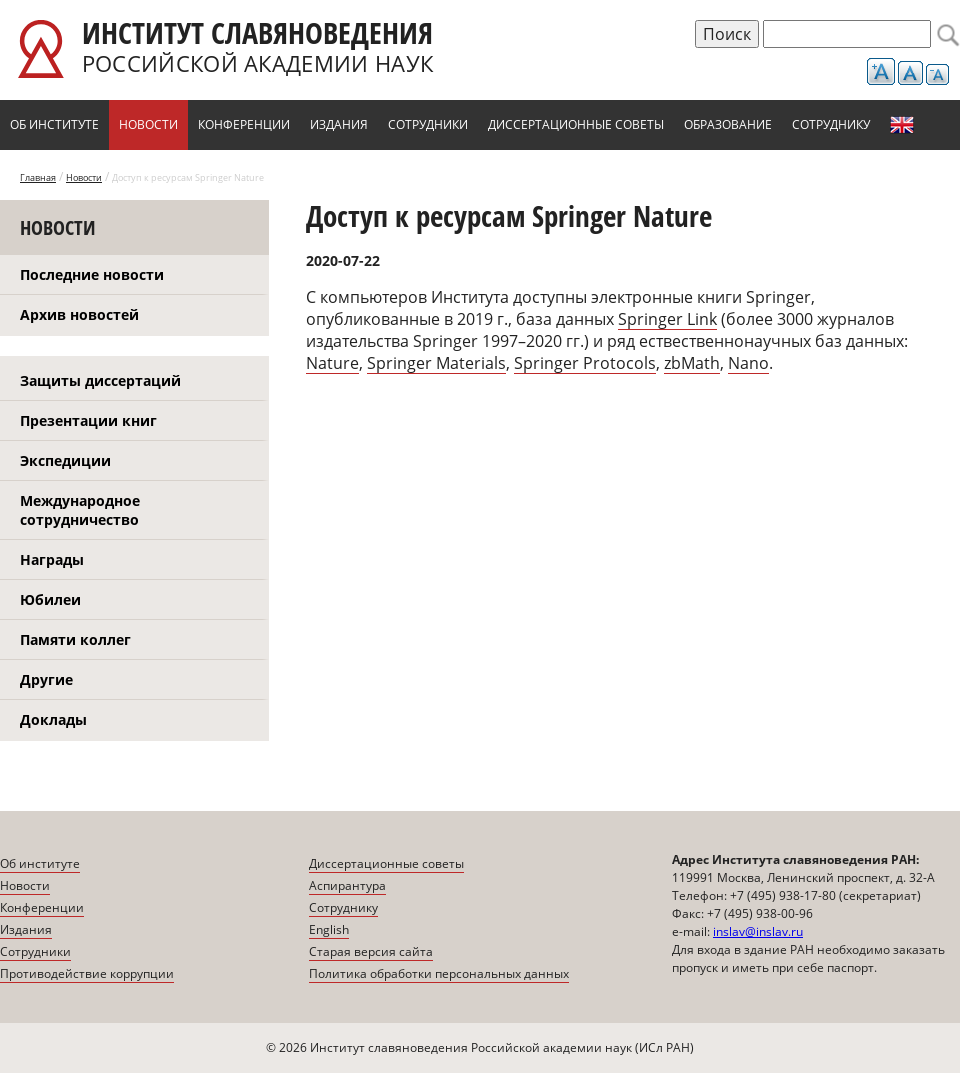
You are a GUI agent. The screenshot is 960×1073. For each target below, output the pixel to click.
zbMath (692, 363)
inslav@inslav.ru (758, 931)
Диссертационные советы (576, 124)
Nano (748, 363)
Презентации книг (88, 420)
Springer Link (667, 319)
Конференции (244, 124)
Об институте (54, 124)
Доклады (53, 719)
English (902, 125)
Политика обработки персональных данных (439, 973)
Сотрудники (428, 124)
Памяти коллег (75, 639)
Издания (339, 124)
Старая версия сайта (371, 951)
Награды (52, 559)
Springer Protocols (585, 363)
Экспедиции (65, 460)
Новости (148, 124)
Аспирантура (347, 885)
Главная (38, 177)
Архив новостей (79, 314)
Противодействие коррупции (87, 973)
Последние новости (92, 274)
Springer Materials (436, 363)
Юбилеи (50, 599)
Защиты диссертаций (100, 380)
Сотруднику (831, 124)
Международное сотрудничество (80, 510)
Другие (46, 679)
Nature (332, 363)
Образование (728, 124)
